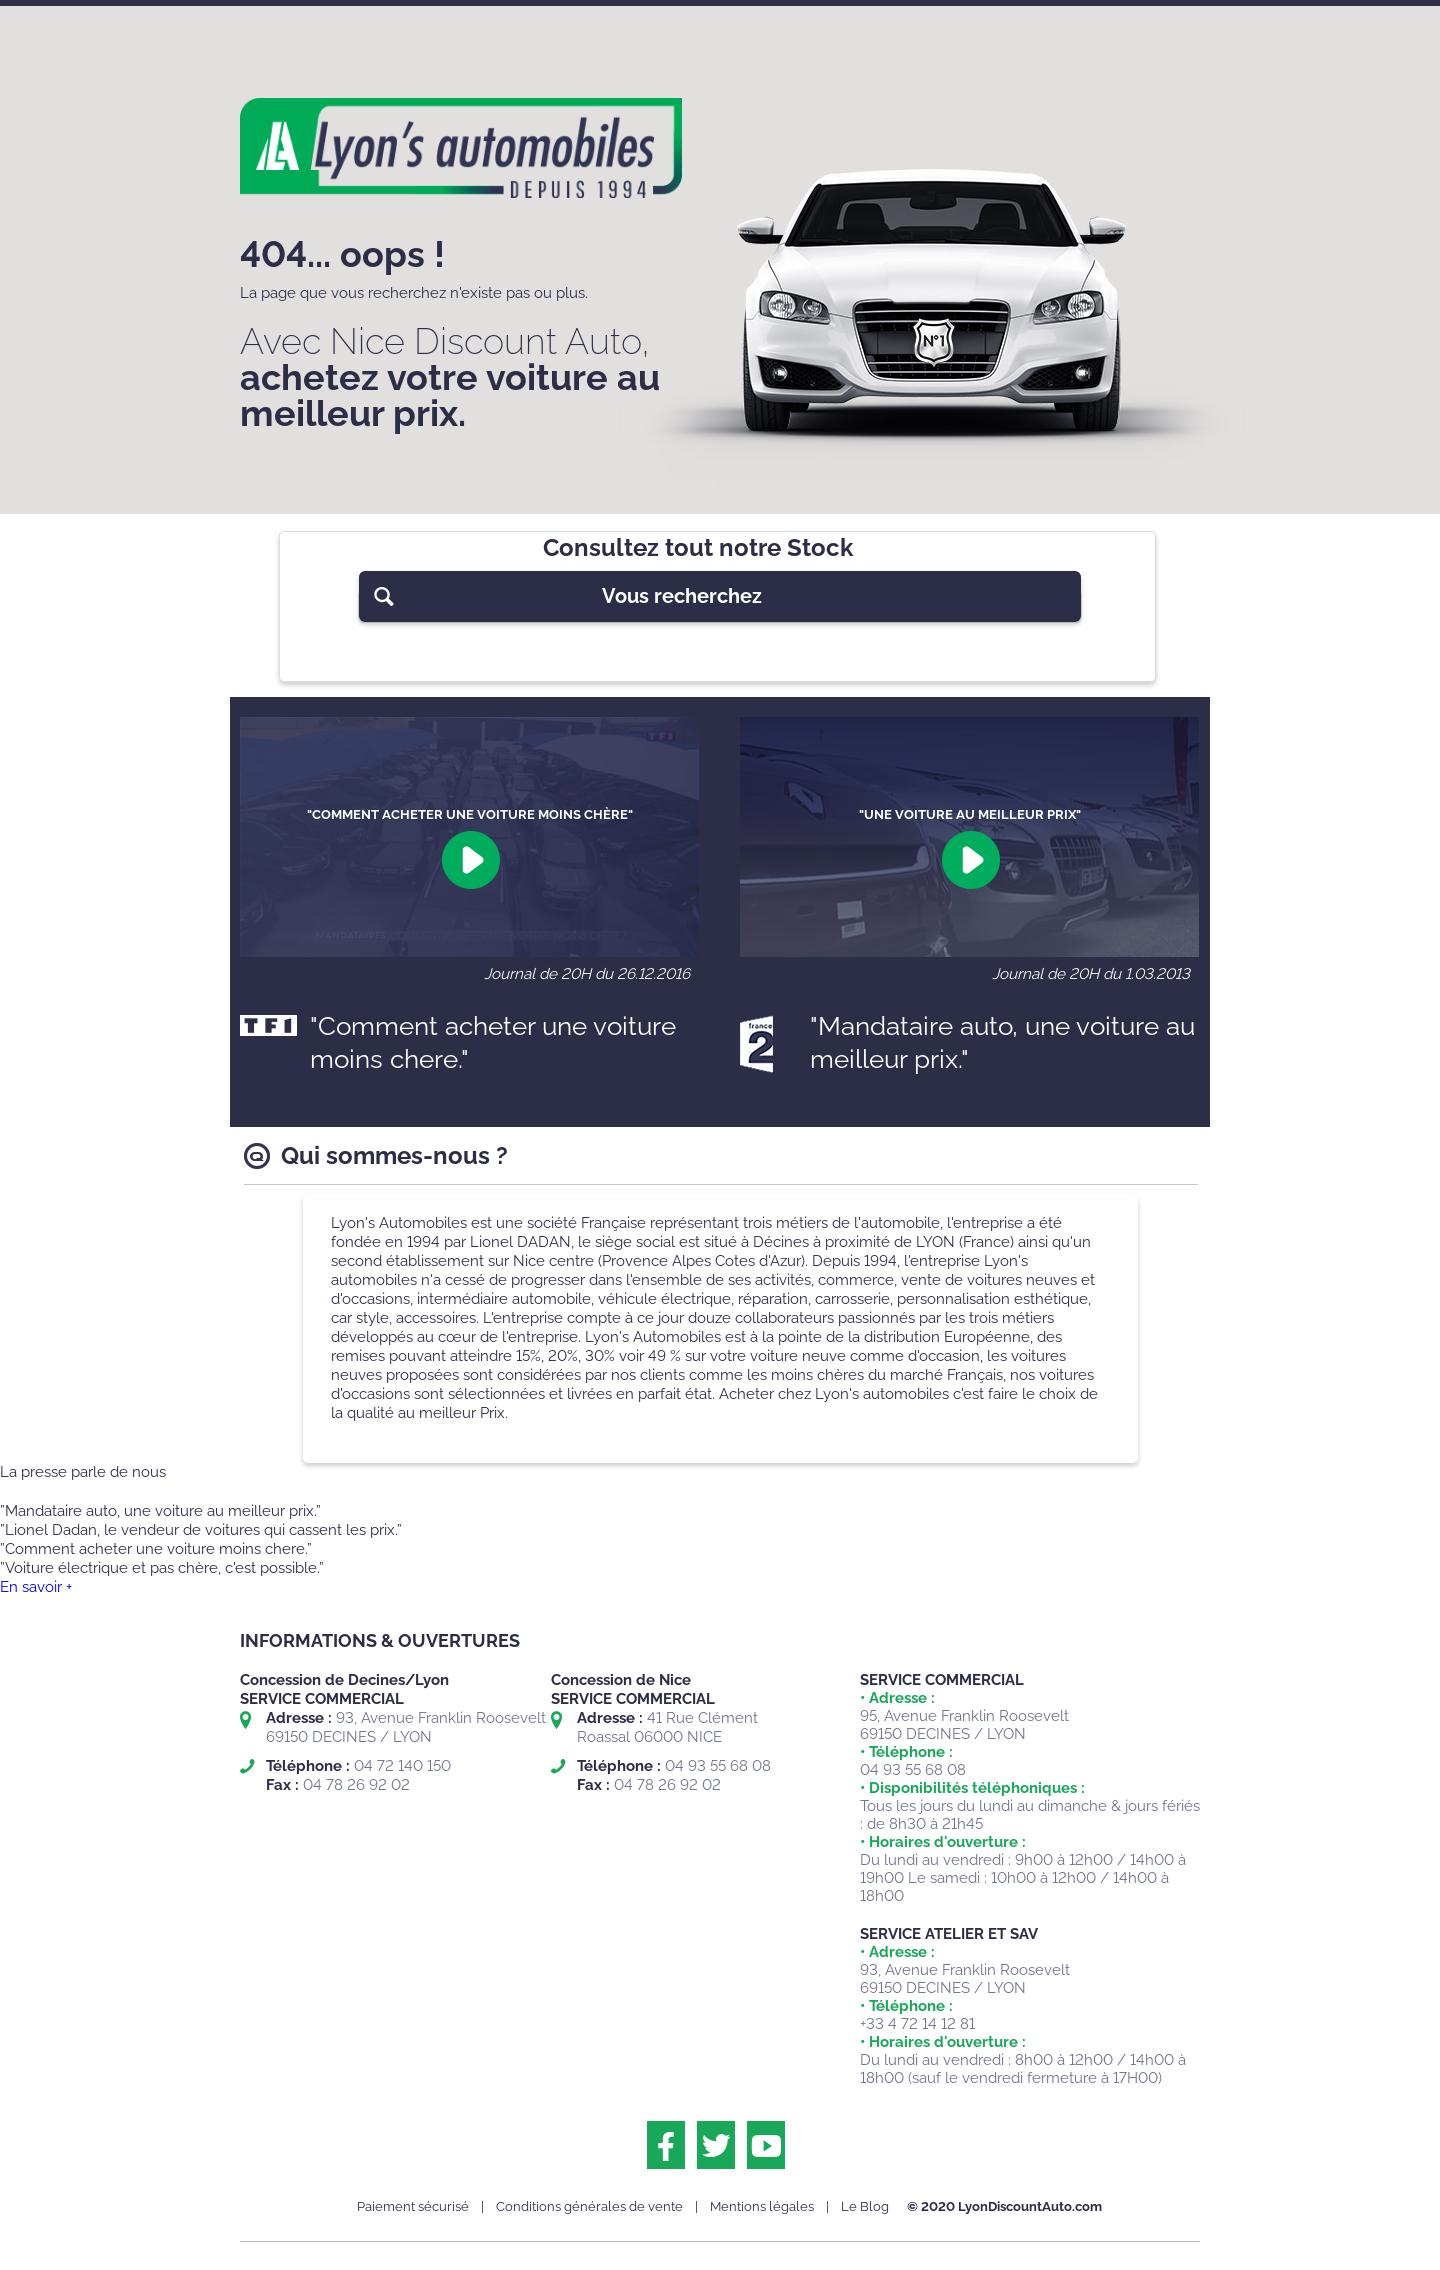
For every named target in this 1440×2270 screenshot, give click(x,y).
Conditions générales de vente (589, 2206)
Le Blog (865, 2206)
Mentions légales (762, 2206)
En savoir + (36, 1587)
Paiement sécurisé (413, 2206)
